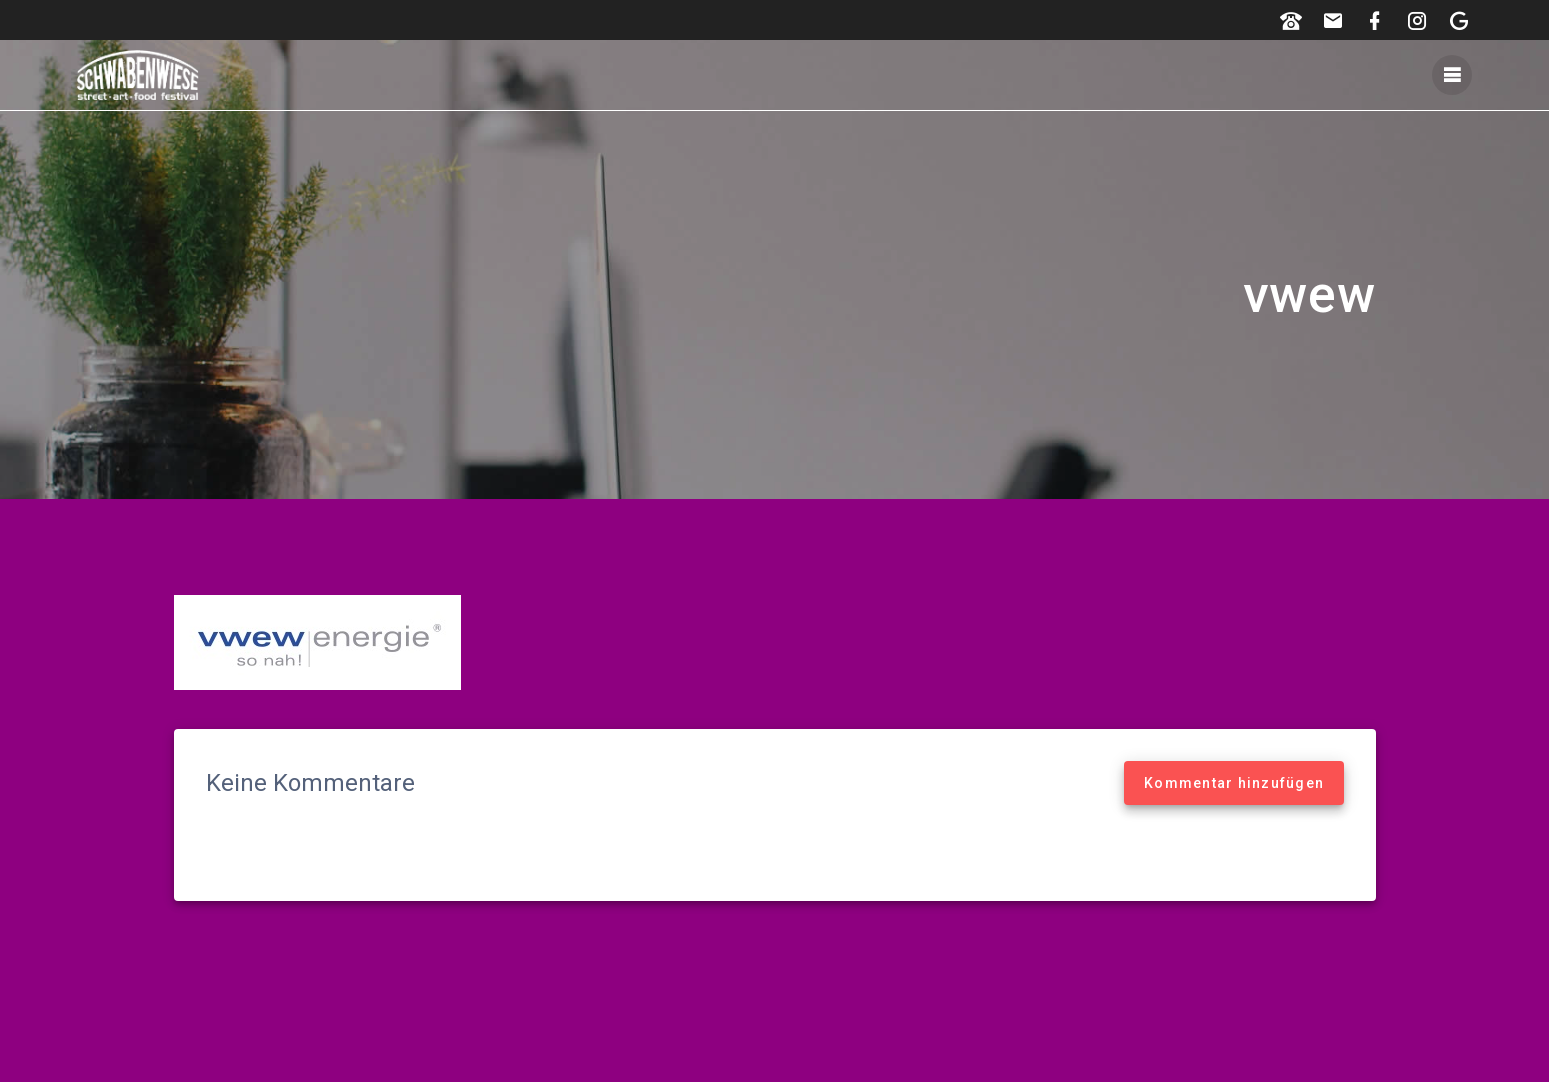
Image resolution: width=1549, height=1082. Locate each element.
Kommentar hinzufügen (1234, 783)
